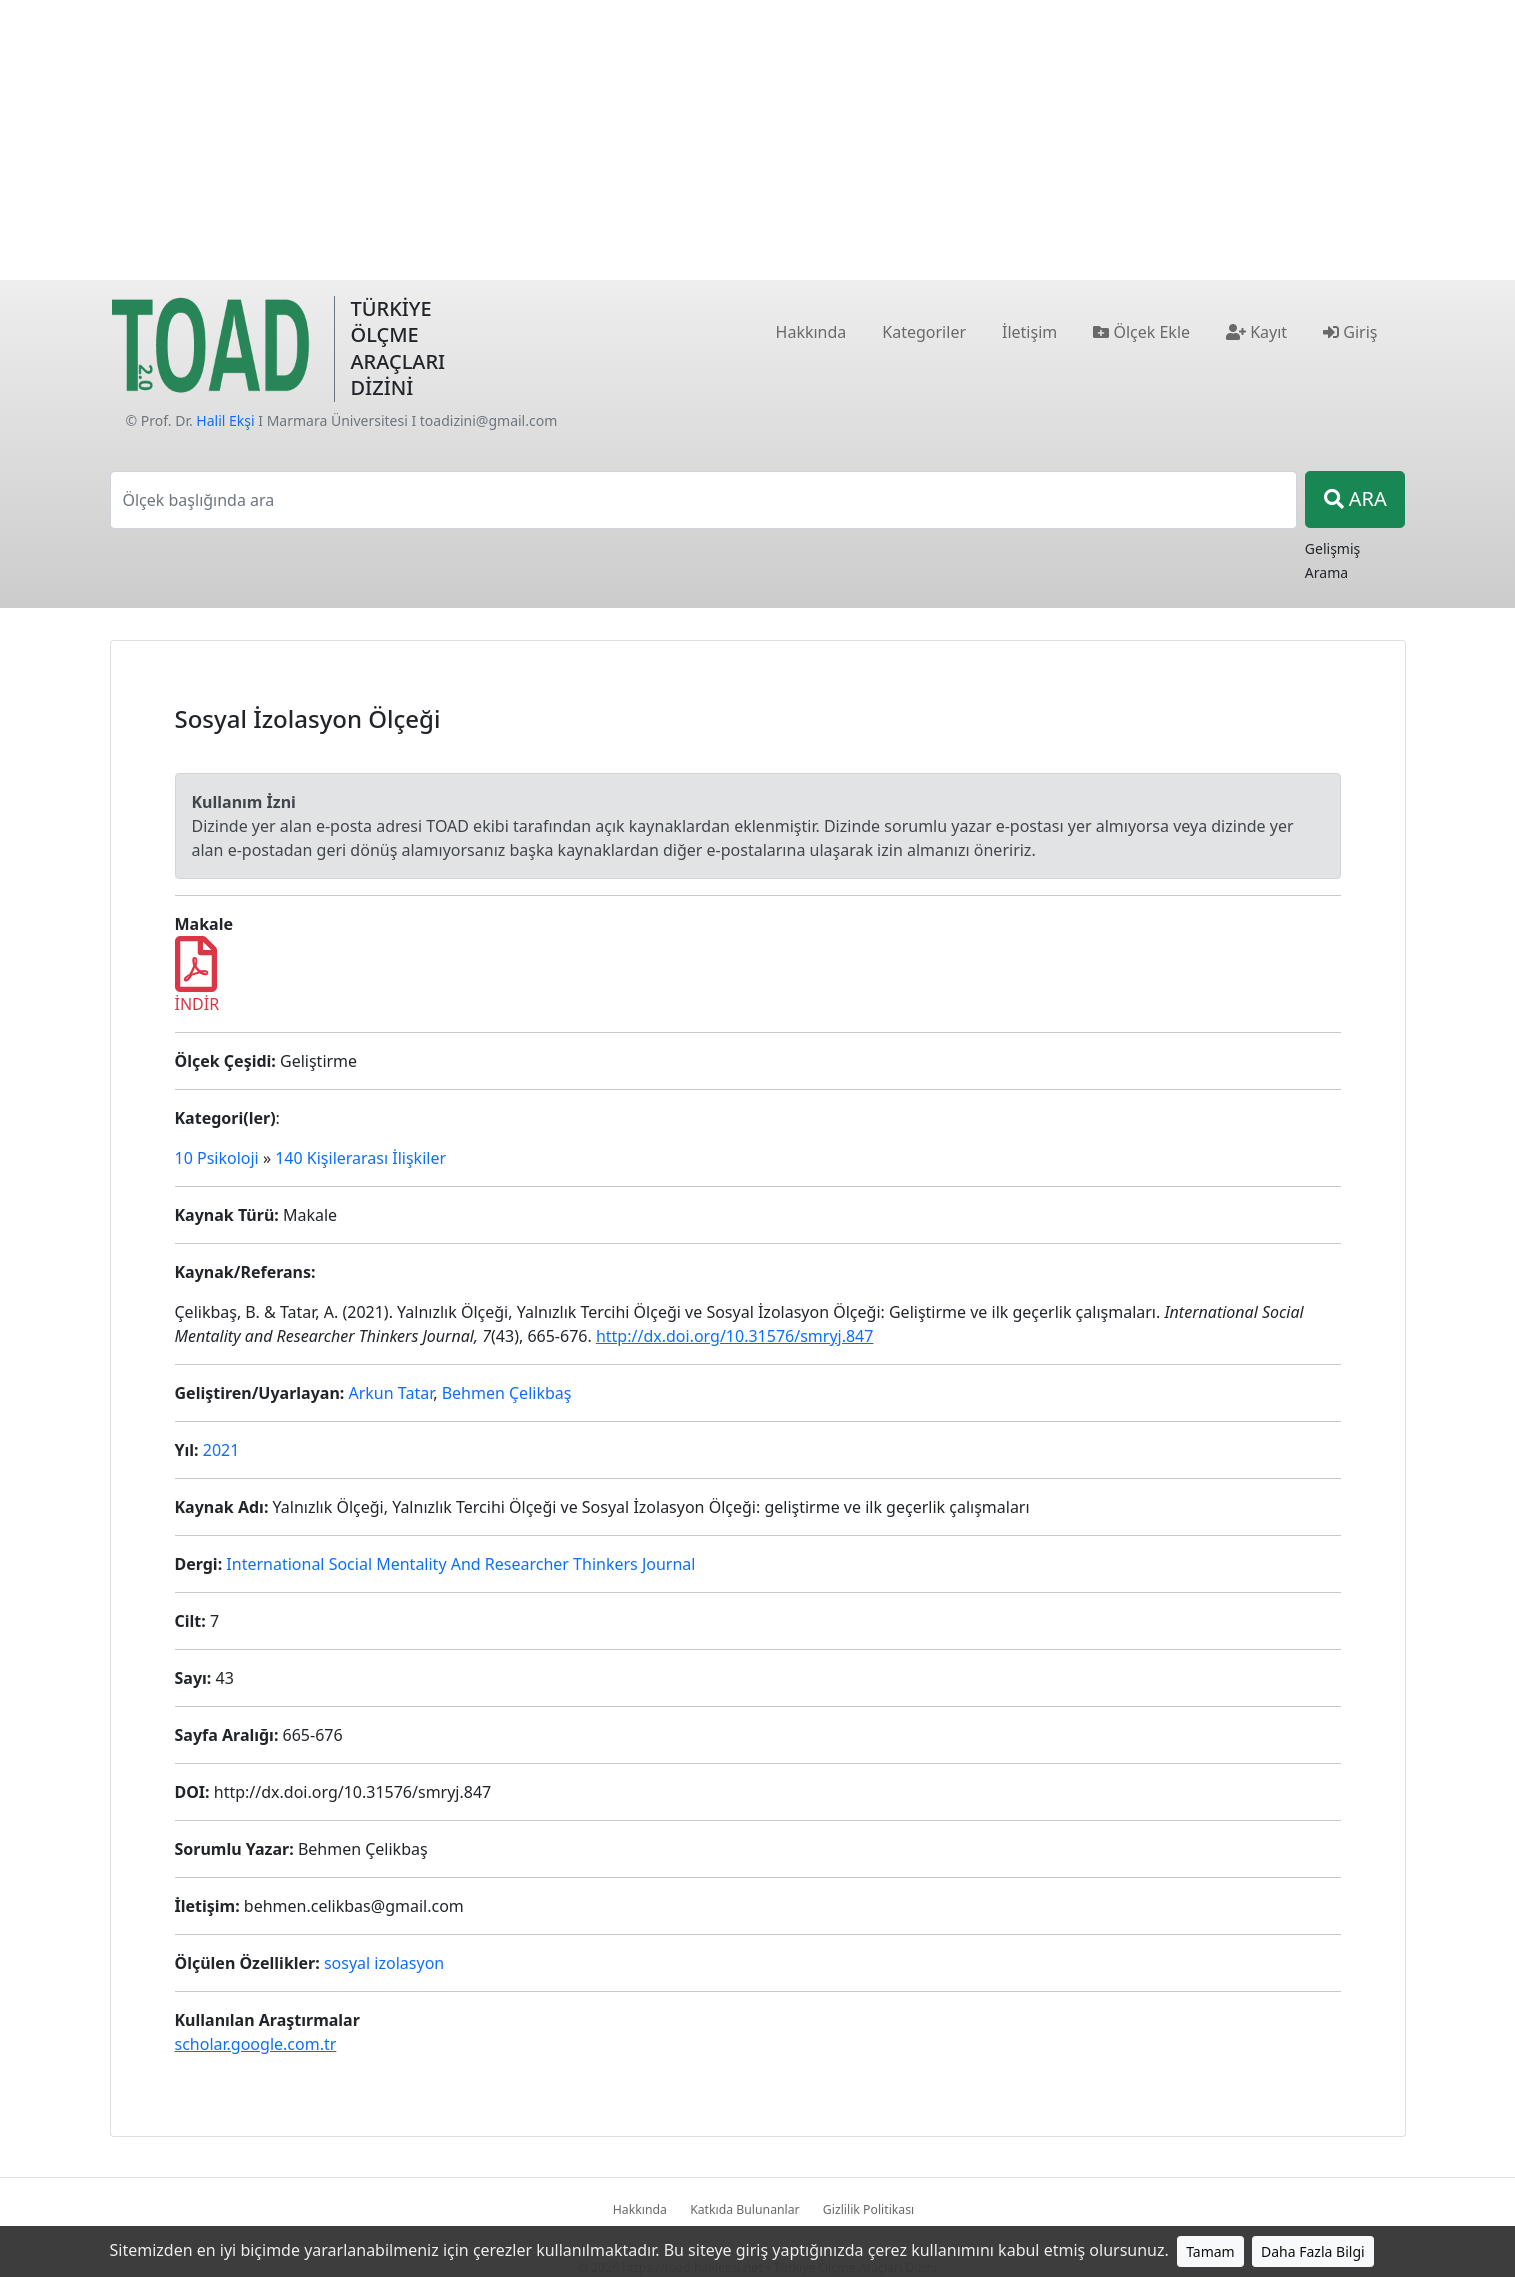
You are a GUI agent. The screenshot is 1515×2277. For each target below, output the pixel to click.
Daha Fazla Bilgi (1313, 2251)
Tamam (1210, 2251)
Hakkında (640, 2209)
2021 (221, 1450)
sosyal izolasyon (384, 1963)
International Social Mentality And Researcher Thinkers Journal (460, 1564)
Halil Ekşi (225, 420)
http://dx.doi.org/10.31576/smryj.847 (735, 1336)
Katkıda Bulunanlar (745, 2209)
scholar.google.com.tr (256, 2044)
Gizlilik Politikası (868, 2209)
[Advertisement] (758, 140)
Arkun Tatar (390, 1393)
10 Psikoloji (217, 1158)
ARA (1355, 498)
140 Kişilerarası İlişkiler (360, 1158)
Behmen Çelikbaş (507, 1393)
